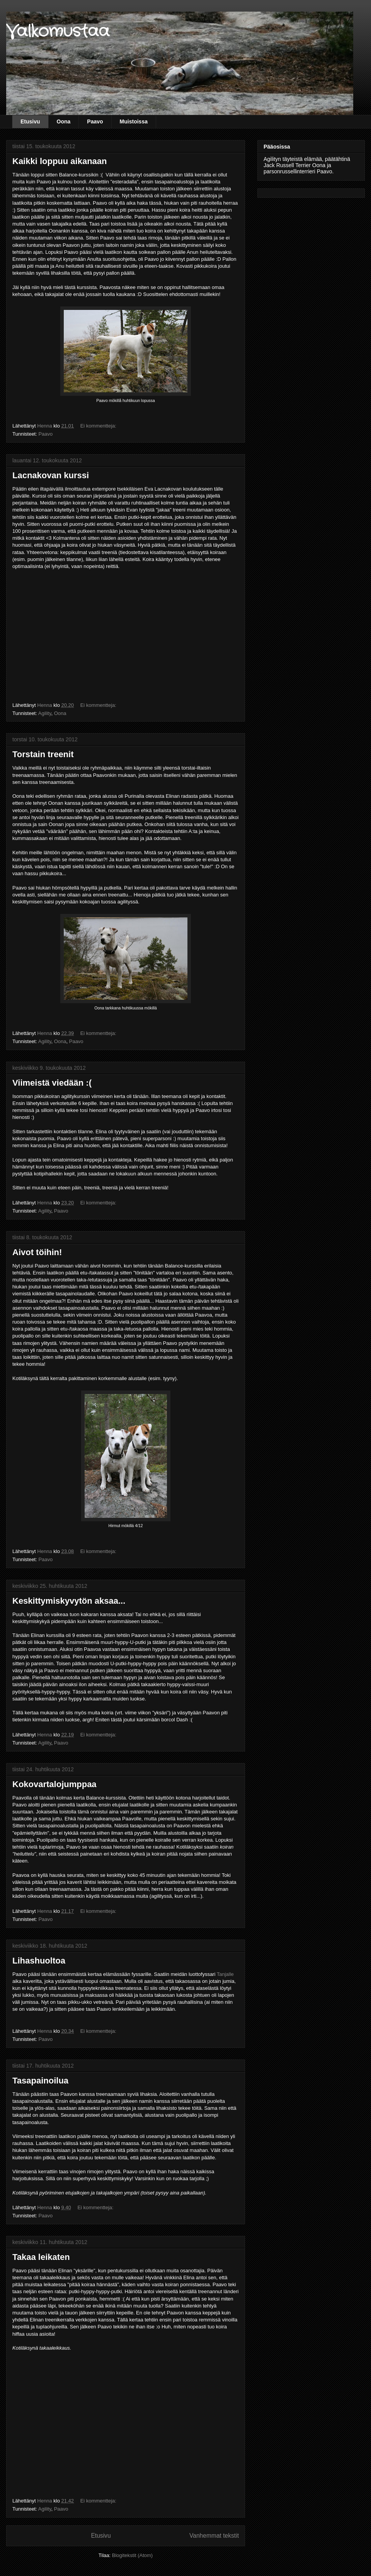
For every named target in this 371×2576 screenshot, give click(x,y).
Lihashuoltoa (38, 1960)
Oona (64, 121)
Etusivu (30, 121)
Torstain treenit (43, 754)
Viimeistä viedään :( (52, 1083)
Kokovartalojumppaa (54, 1784)
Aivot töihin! (37, 1252)
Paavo (95, 121)
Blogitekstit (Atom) (132, 2555)
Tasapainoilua (40, 2080)
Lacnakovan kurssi (50, 475)
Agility (44, 713)
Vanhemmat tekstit (214, 2535)
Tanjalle (225, 1974)
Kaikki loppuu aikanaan (59, 161)
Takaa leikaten (41, 2257)
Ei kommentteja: (99, 426)
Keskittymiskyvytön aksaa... (68, 1601)
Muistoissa (134, 121)
